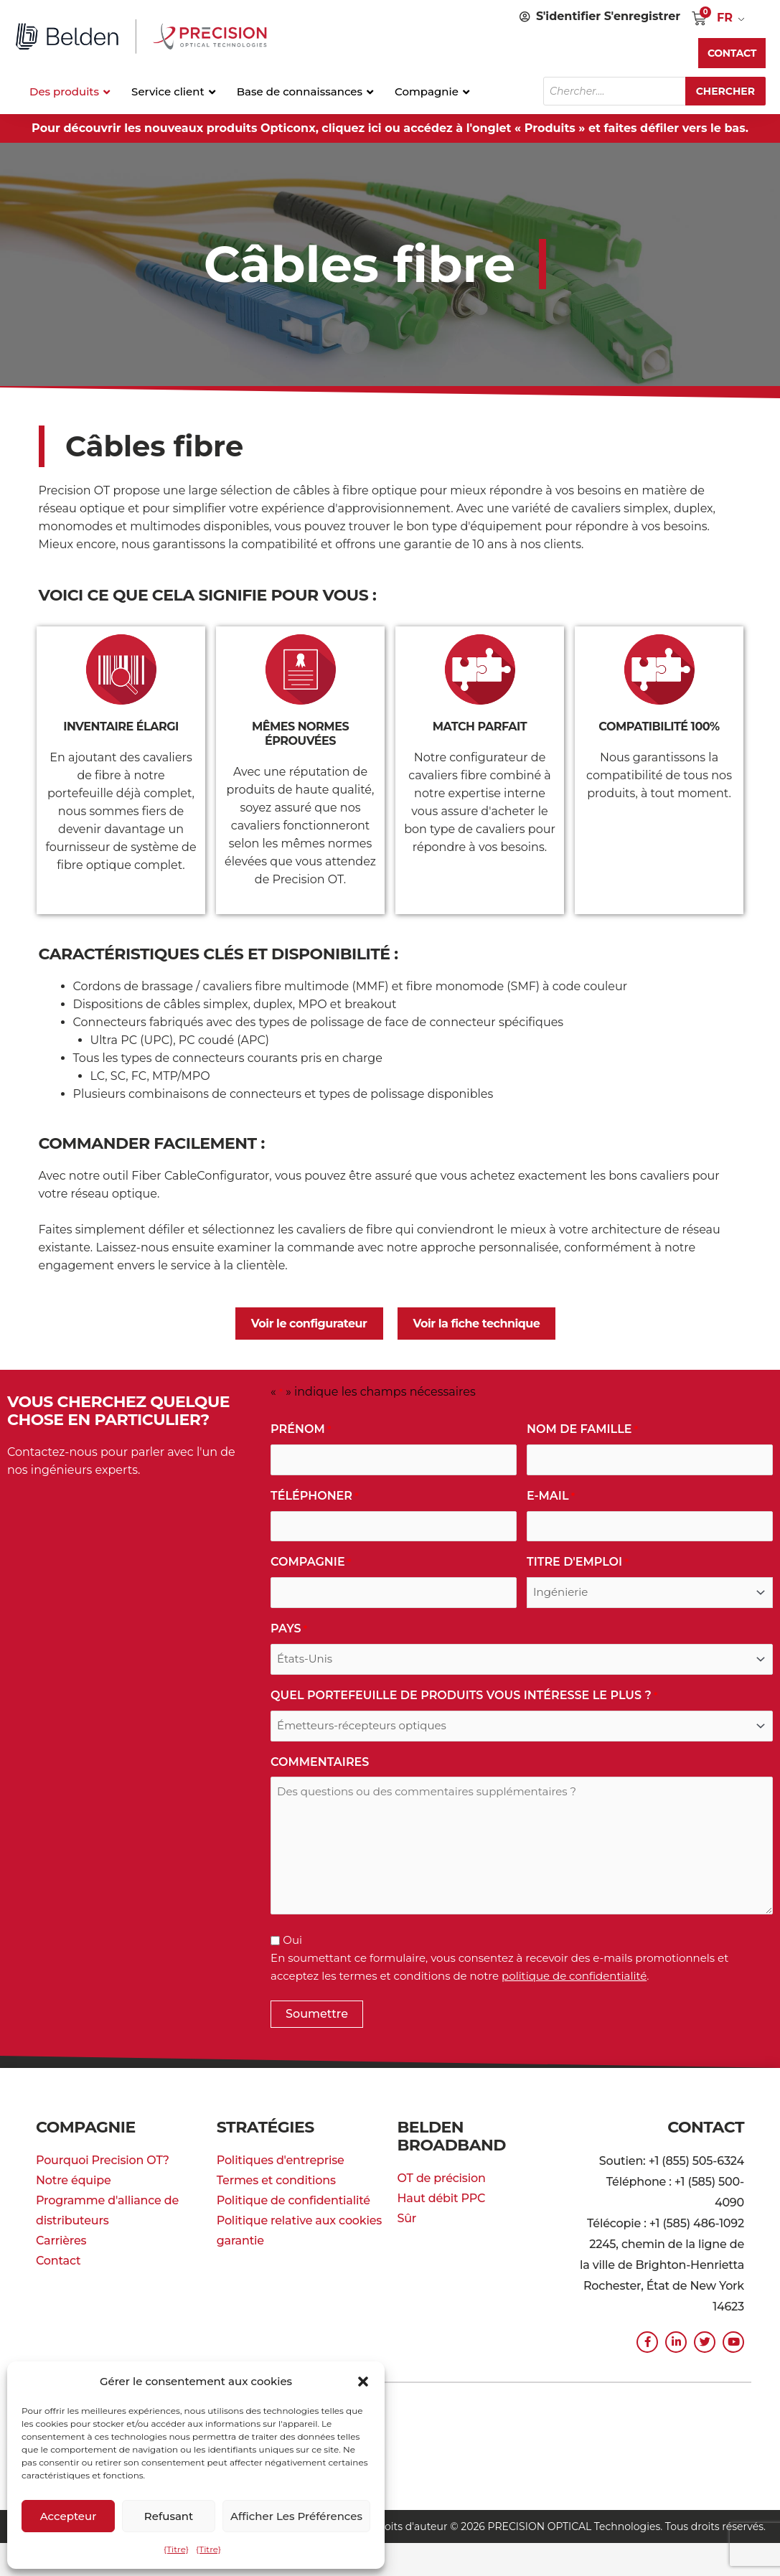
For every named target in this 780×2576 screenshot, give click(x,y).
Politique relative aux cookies (299, 2220)
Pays (289, 1629)
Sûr (407, 2218)
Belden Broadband (452, 2136)
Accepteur (68, 2516)
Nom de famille (582, 1430)
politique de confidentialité (574, 1976)
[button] (363, 2381)
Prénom (301, 1430)
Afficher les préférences (296, 2516)
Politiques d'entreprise (280, 2160)
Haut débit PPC (442, 2198)
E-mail (551, 1496)
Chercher (725, 91)
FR (725, 17)
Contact (58, 2260)
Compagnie (311, 1562)
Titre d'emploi (578, 1562)
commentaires (320, 1762)
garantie (240, 2240)
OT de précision (442, 2178)
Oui (292, 1940)
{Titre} (176, 2549)
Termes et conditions (276, 2180)
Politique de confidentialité (293, 2200)
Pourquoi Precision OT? (102, 2160)
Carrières (61, 2240)
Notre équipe (73, 2180)
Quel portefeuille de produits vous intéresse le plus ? (464, 1696)
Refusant (168, 2516)
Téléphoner (315, 1496)
